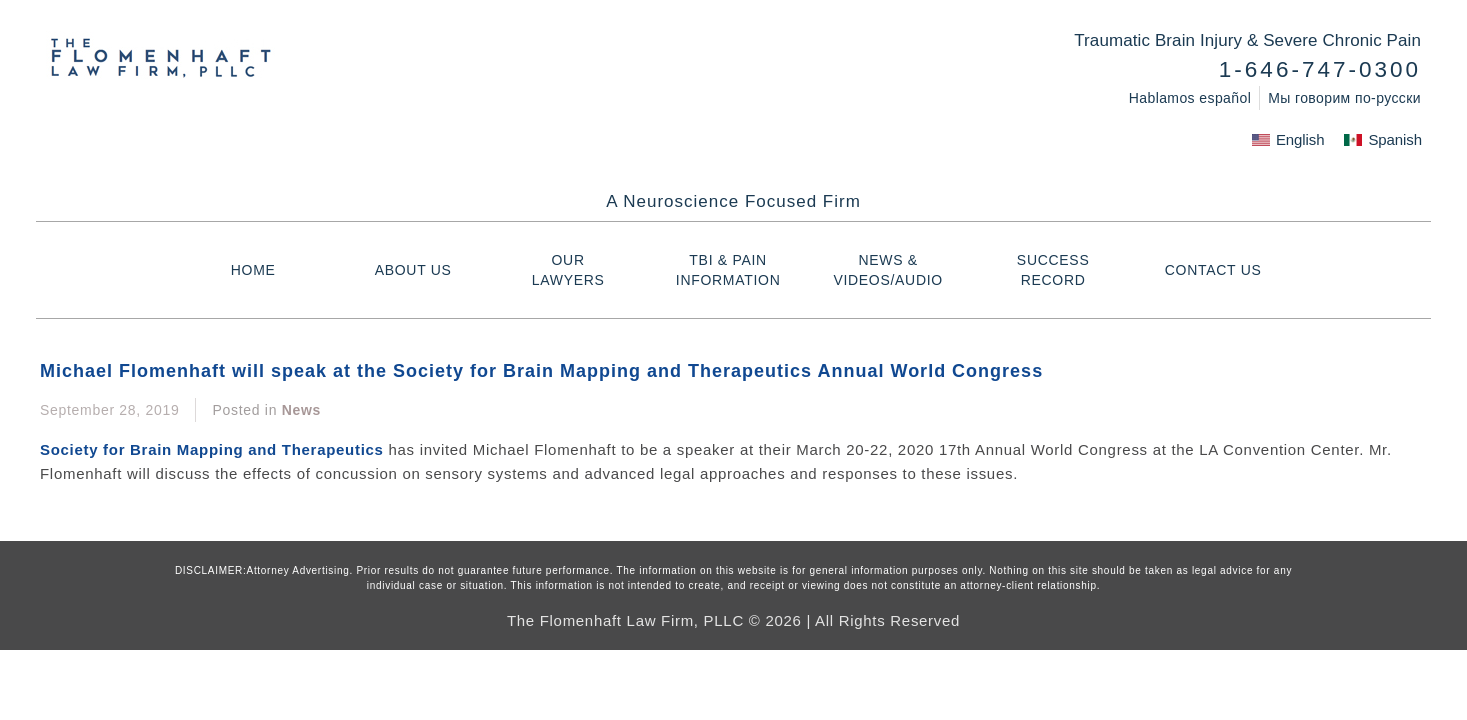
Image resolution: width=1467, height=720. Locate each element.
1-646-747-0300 (1320, 69)
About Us (413, 270)
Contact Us (1213, 270)
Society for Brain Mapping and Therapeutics (212, 449)
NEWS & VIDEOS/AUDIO (893, 270)
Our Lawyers (582, 270)
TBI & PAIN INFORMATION (734, 270)
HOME (253, 270)
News (301, 410)
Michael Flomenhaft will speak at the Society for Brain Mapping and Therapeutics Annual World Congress (541, 371)
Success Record (1053, 270)
